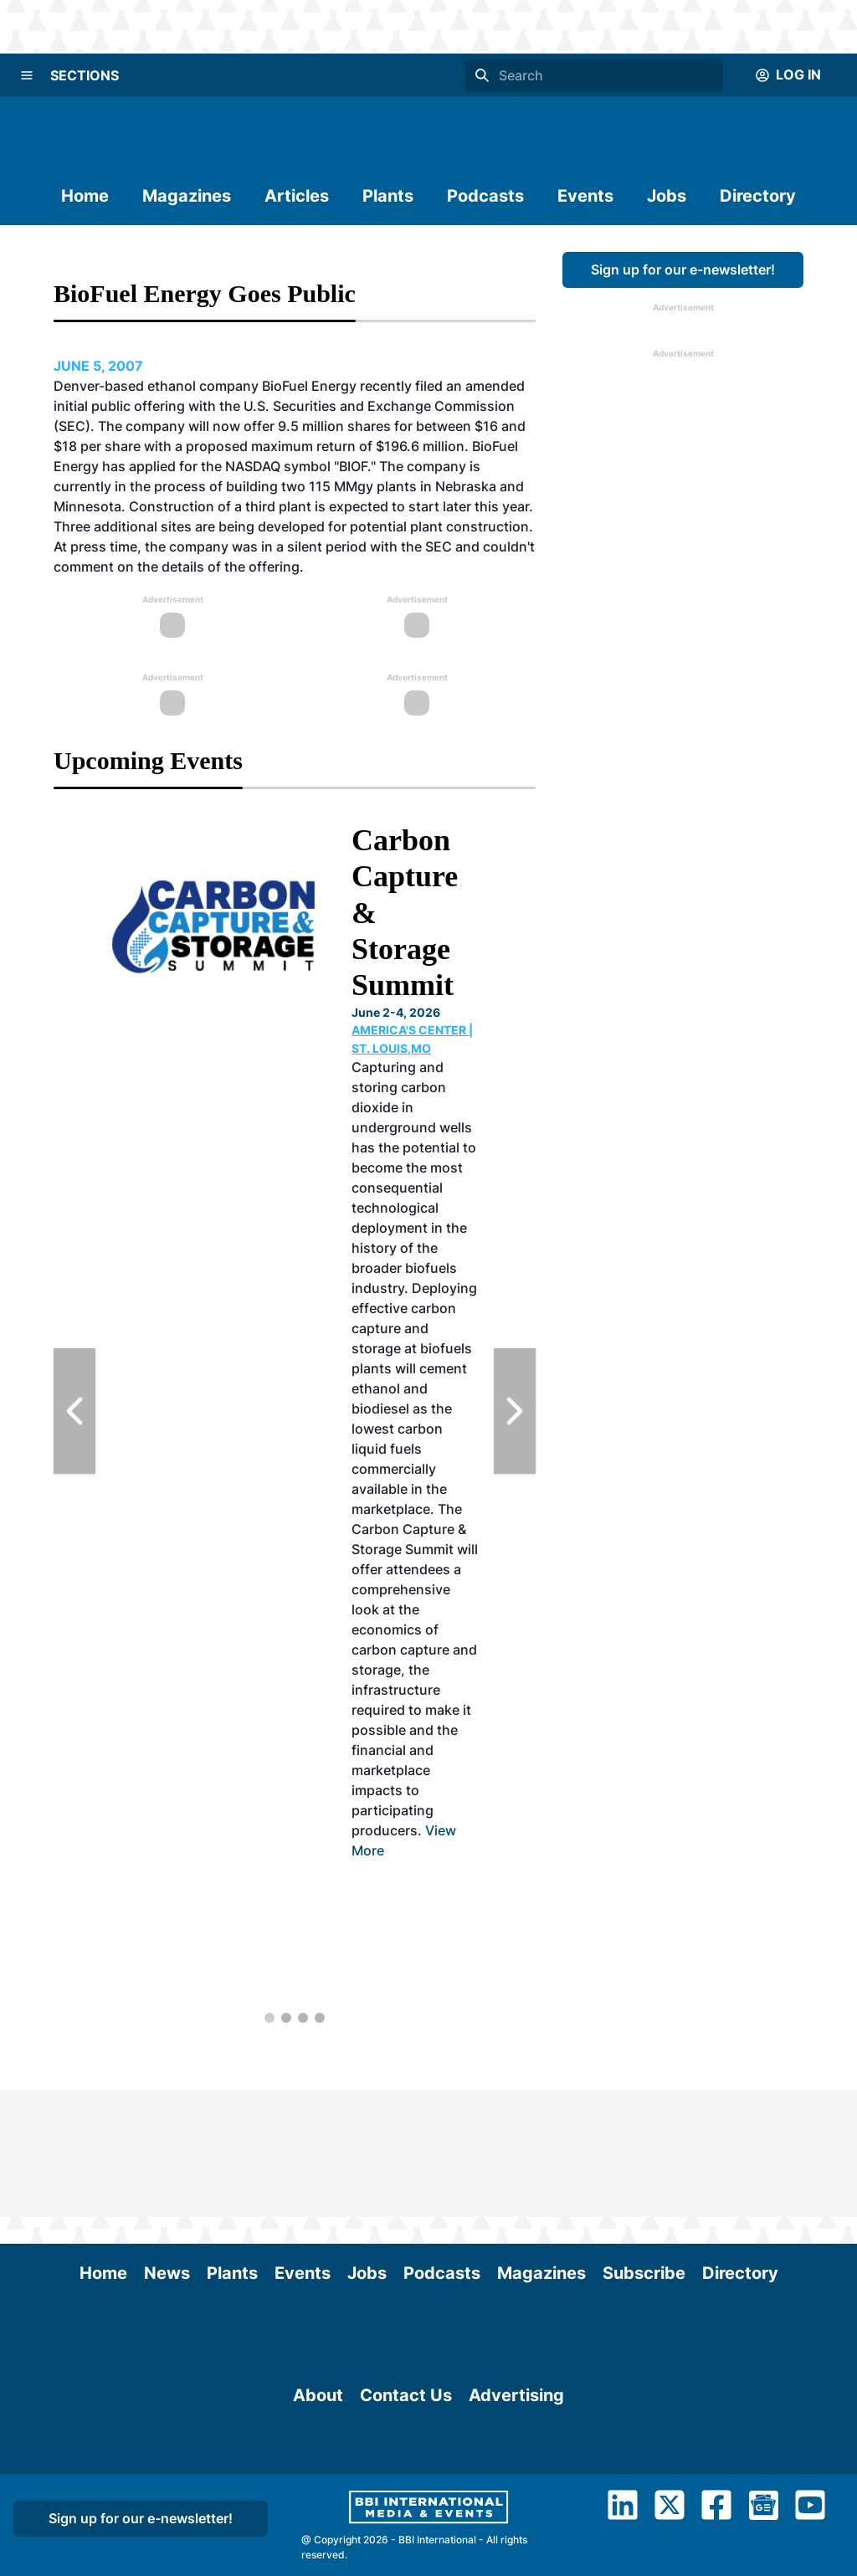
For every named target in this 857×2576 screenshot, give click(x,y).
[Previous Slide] (74, 1411)
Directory (758, 196)
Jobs (666, 196)
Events (585, 196)
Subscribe (644, 2146)
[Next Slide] (515, 1411)
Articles (296, 196)
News (167, 2146)
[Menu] (27, 75)
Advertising (516, 2460)
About (318, 2460)
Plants (387, 196)
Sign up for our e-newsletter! (683, 269)
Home (85, 196)
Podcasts (485, 196)
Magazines (186, 196)
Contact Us (406, 2460)
